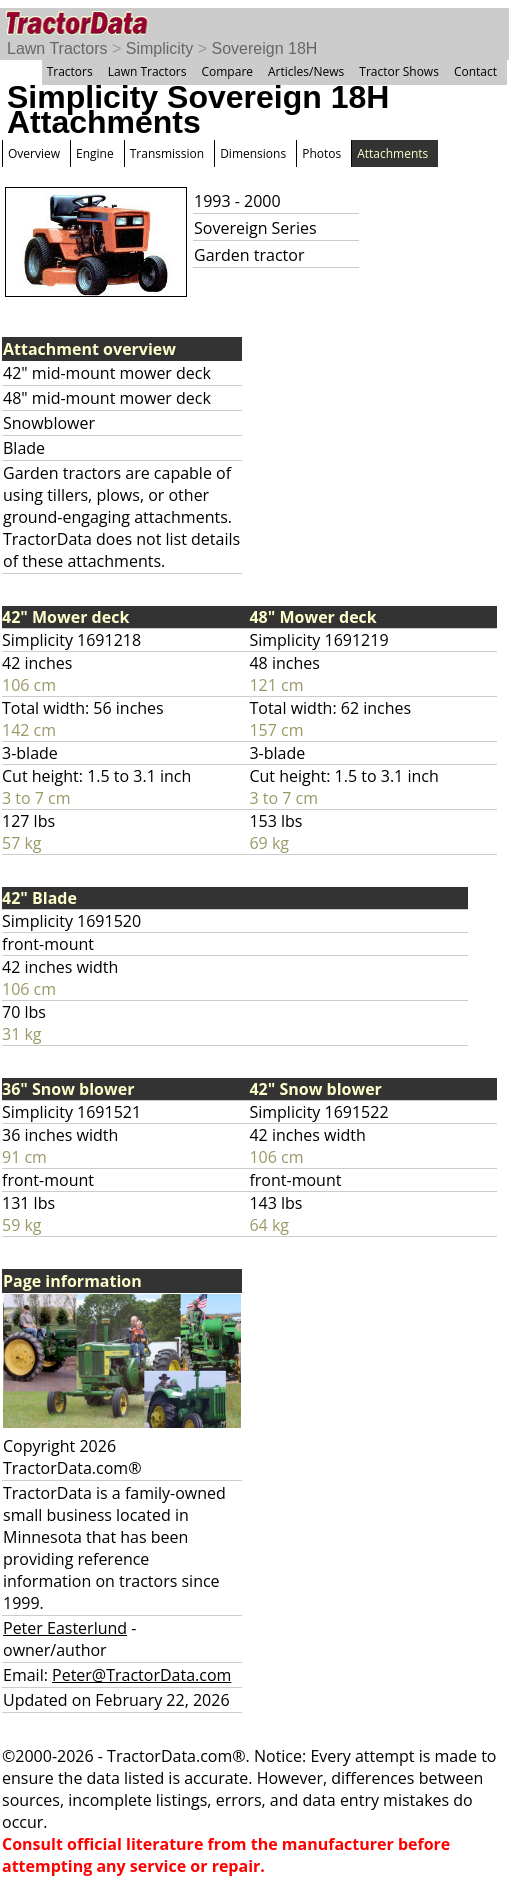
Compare (227, 71)
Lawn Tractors (57, 48)
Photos (321, 153)
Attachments (392, 153)
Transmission (167, 153)
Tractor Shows (399, 71)
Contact (475, 71)
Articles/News (306, 71)
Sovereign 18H (265, 48)
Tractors (70, 71)
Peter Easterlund (65, 1628)
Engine (95, 153)
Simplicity (160, 48)
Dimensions (253, 153)
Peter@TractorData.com (141, 1675)
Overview (34, 153)
